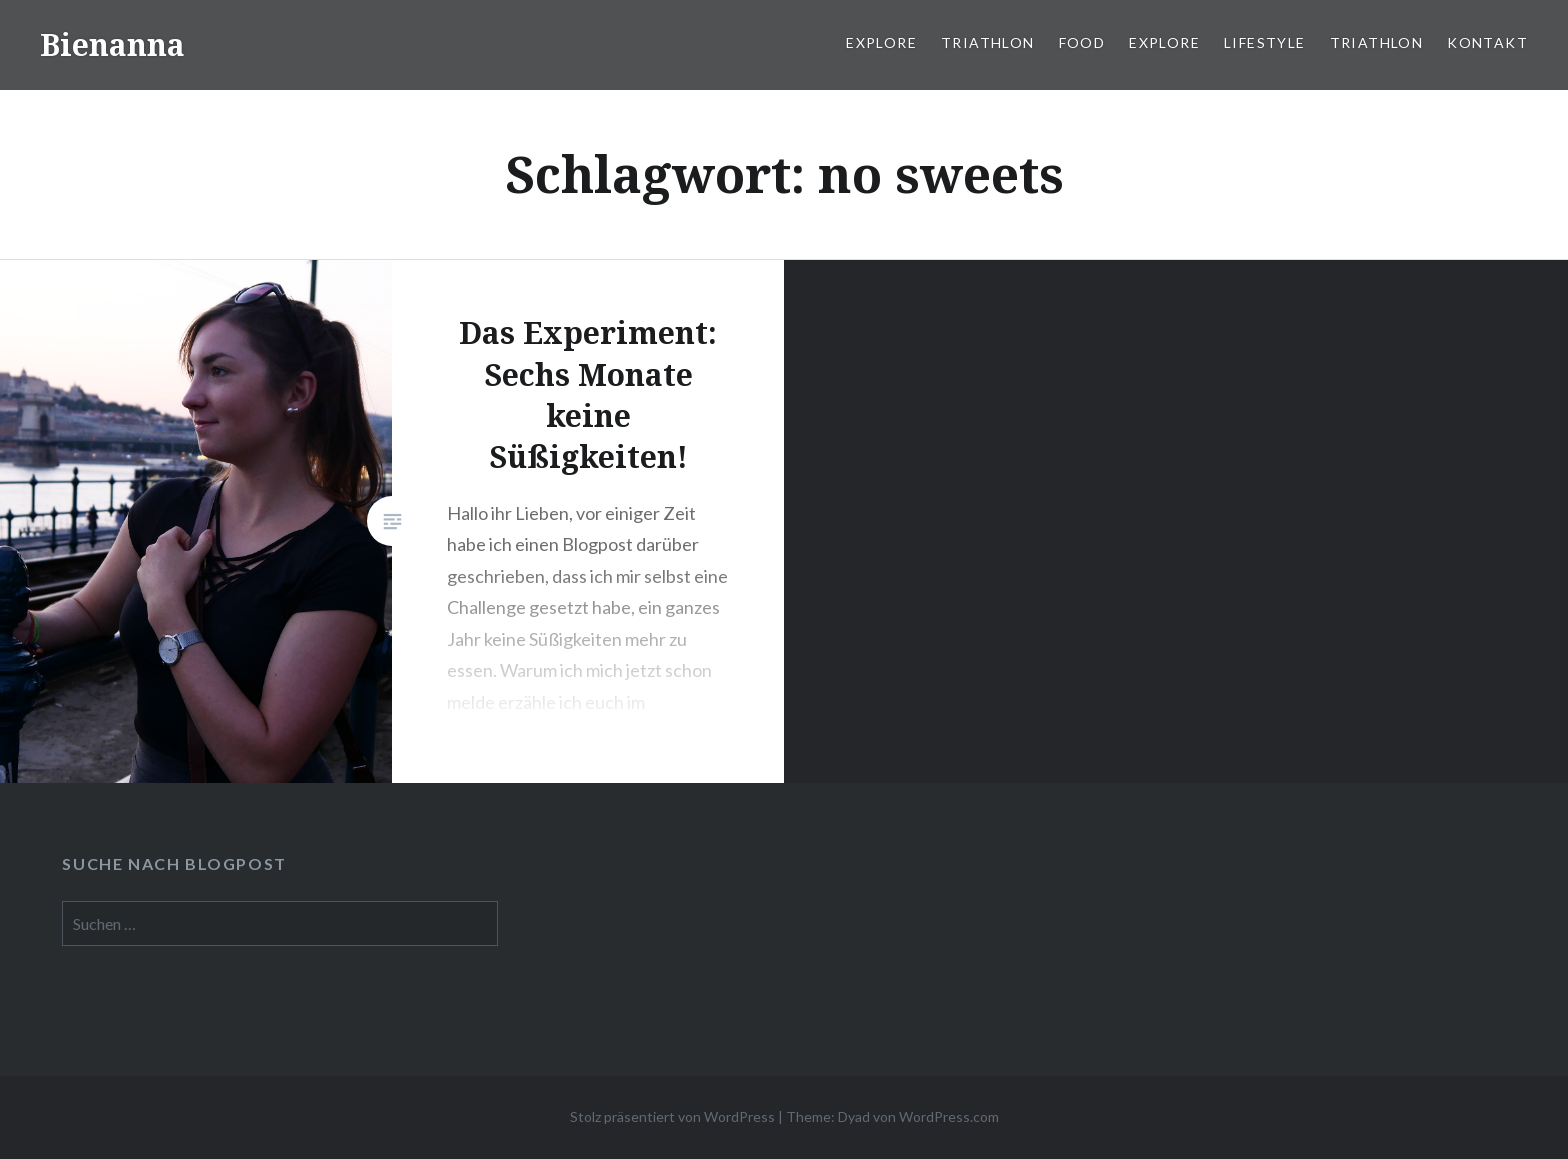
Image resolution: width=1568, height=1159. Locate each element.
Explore (881, 42)
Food (1082, 42)
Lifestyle (1265, 42)
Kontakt (1487, 42)
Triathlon (988, 42)
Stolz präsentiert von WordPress (672, 1116)
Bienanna (112, 44)
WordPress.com (949, 1116)
